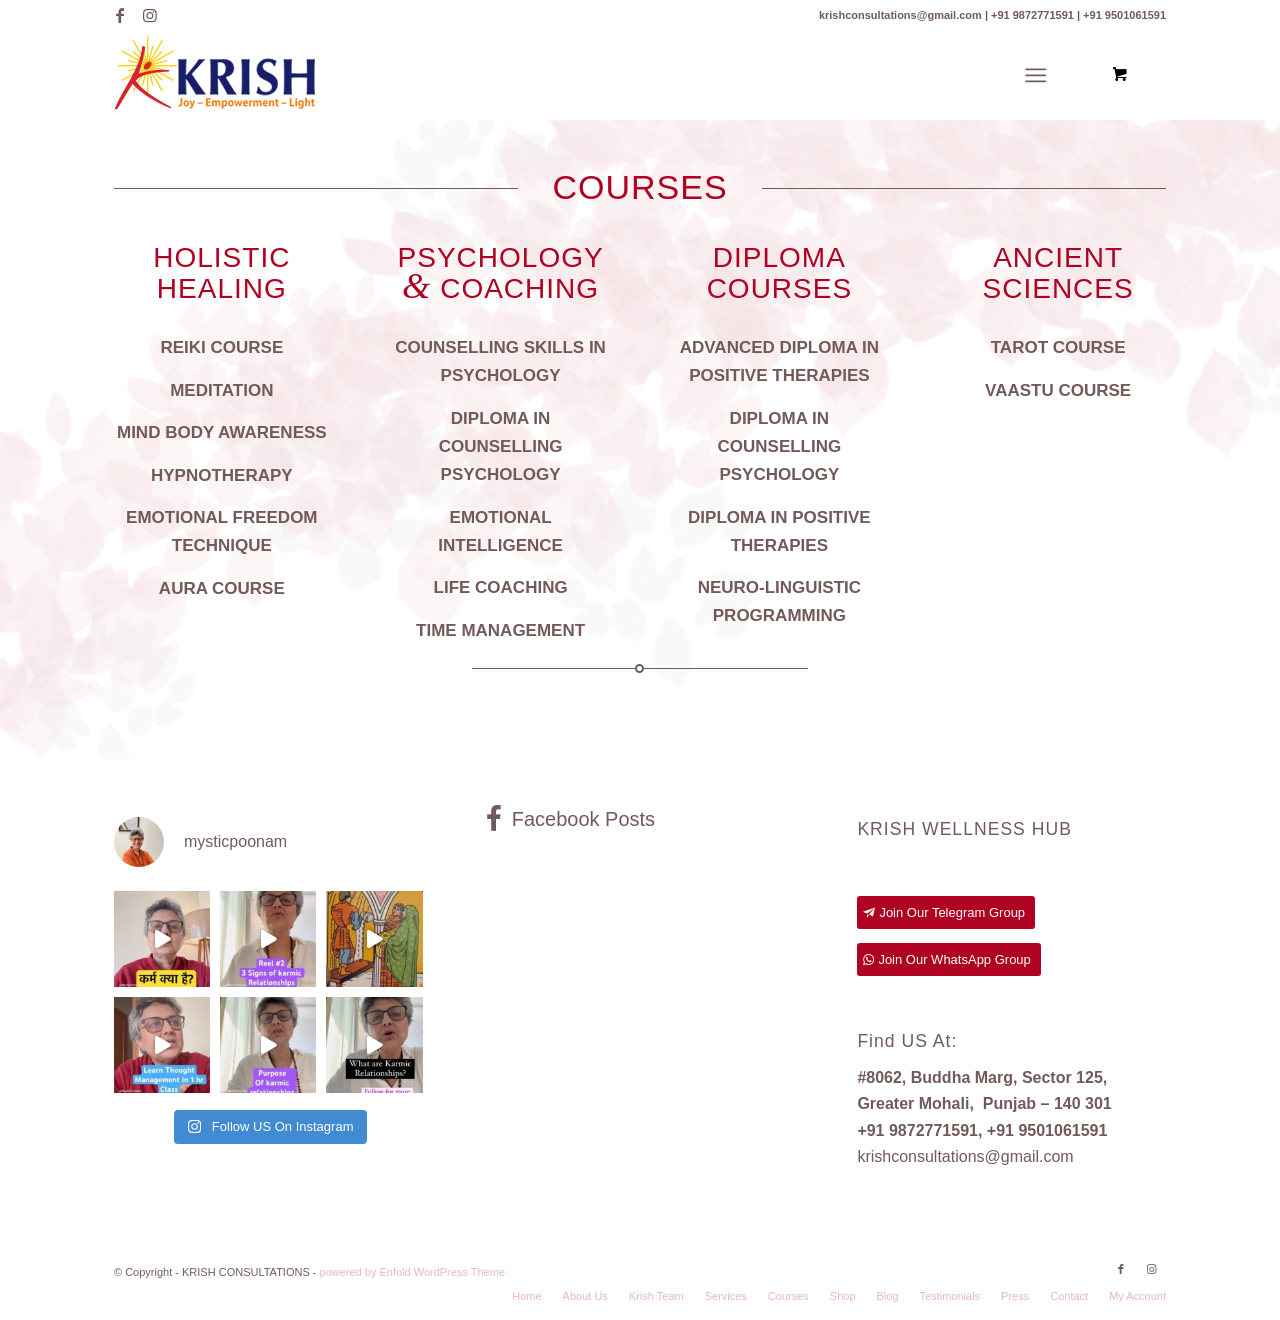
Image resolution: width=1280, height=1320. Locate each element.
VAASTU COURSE (1058, 390)
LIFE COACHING (501, 587)
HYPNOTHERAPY (222, 475)
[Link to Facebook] (119, 15)
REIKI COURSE (221, 347)
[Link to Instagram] (150, 15)
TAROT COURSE (1058, 347)
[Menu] (1035, 75)
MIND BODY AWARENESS (222, 432)
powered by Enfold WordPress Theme (412, 1272)
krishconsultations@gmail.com (965, 1156)
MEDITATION (221, 390)
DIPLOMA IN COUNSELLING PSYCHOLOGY (501, 446)
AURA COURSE (222, 588)
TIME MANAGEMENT (500, 630)
